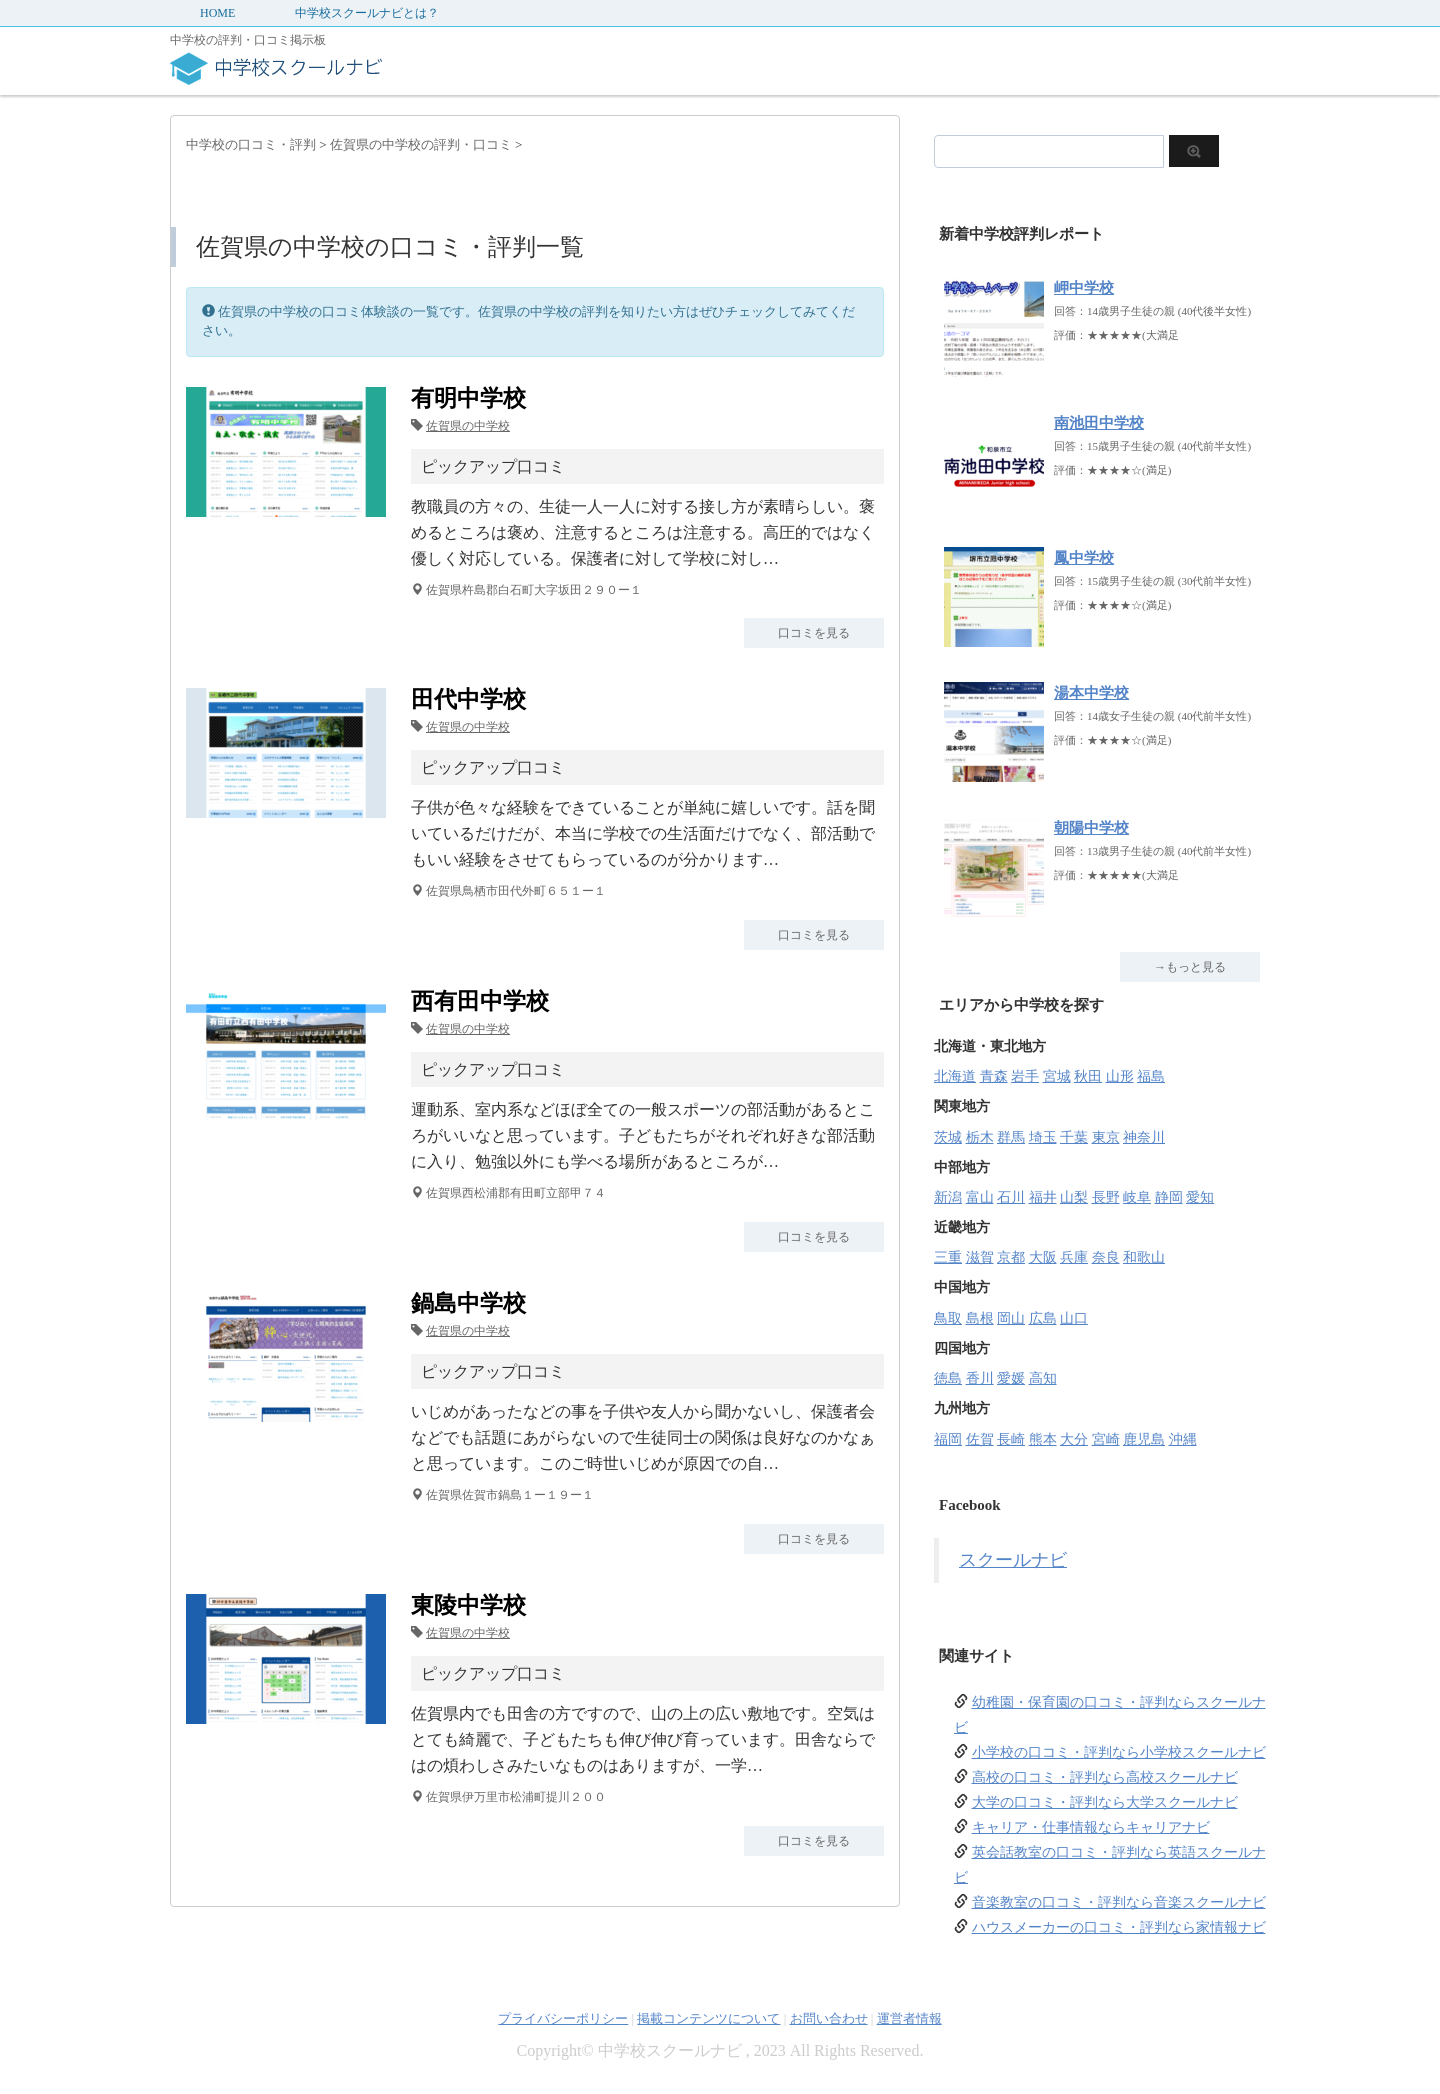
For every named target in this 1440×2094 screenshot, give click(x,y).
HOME (217, 13)
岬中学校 (1084, 288)
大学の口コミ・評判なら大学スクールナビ (1105, 1802)
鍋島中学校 (468, 1303)
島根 (980, 1318)
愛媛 (1011, 1378)
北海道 (955, 1076)
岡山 (1011, 1318)
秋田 (1088, 1076)
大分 (1074, 1439)
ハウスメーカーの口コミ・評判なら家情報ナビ (1119, 1927)
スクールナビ (1013, 1560)
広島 (1043, 1318)
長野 (1106, 1197)
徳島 (948, 1378)
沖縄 (1183, 1439)
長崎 (1011, 1439)
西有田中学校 (480, 1001)
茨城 (948, 1137)
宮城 (1057, 1076)
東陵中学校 (468, 1605)
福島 (1151, 1076)
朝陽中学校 (1091, 828)
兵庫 (1074, 1257)
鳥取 (948, 1318)
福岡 (948, 1439)
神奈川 (1144, 1137)
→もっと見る (1190, 967)
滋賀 (980, 1257)
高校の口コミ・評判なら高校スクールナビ (1105, 1777)
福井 (1043, 1197)
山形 (1120, 1076)
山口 (1074, 1318)
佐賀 (980, 1439)
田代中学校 (468, 699)
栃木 (980, 1137)
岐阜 (1137, 1197)
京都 (1011, 1257)
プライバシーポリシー (563, 2018)
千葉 (1074, 1137)
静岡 (1169, 1197)
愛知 (1200, 1197)
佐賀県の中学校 (468, 426)
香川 (980, 1378)
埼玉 (1043, 1137)
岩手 (1025, 1076)
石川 (1011, 1197)
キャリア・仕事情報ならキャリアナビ (1091, 1827)
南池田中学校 (1099, 423)
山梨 (1074, 1197)
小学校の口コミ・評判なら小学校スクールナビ (1119, 1752)
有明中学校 (468, 398)
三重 (948, 1257)
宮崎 (1106, 1439)
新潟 (948, 1197)
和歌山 (1144, 1257)
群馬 (1011, 1137)
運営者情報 (909, 2018)
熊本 (1043, 1439)
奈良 (1106, 1257)
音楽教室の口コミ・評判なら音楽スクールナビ (1119, 1902)
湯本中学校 (1091, 693)
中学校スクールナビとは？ (367, 13)
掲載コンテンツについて (708, 2018)
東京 (1106, 1137)
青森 (994, 1076)
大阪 (1043, 1257)
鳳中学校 (1084, 558)
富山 (980, 1197)
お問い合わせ (829, 2018)
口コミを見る (814, 633)
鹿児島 (1144, 1439)
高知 (1043, 1378)
